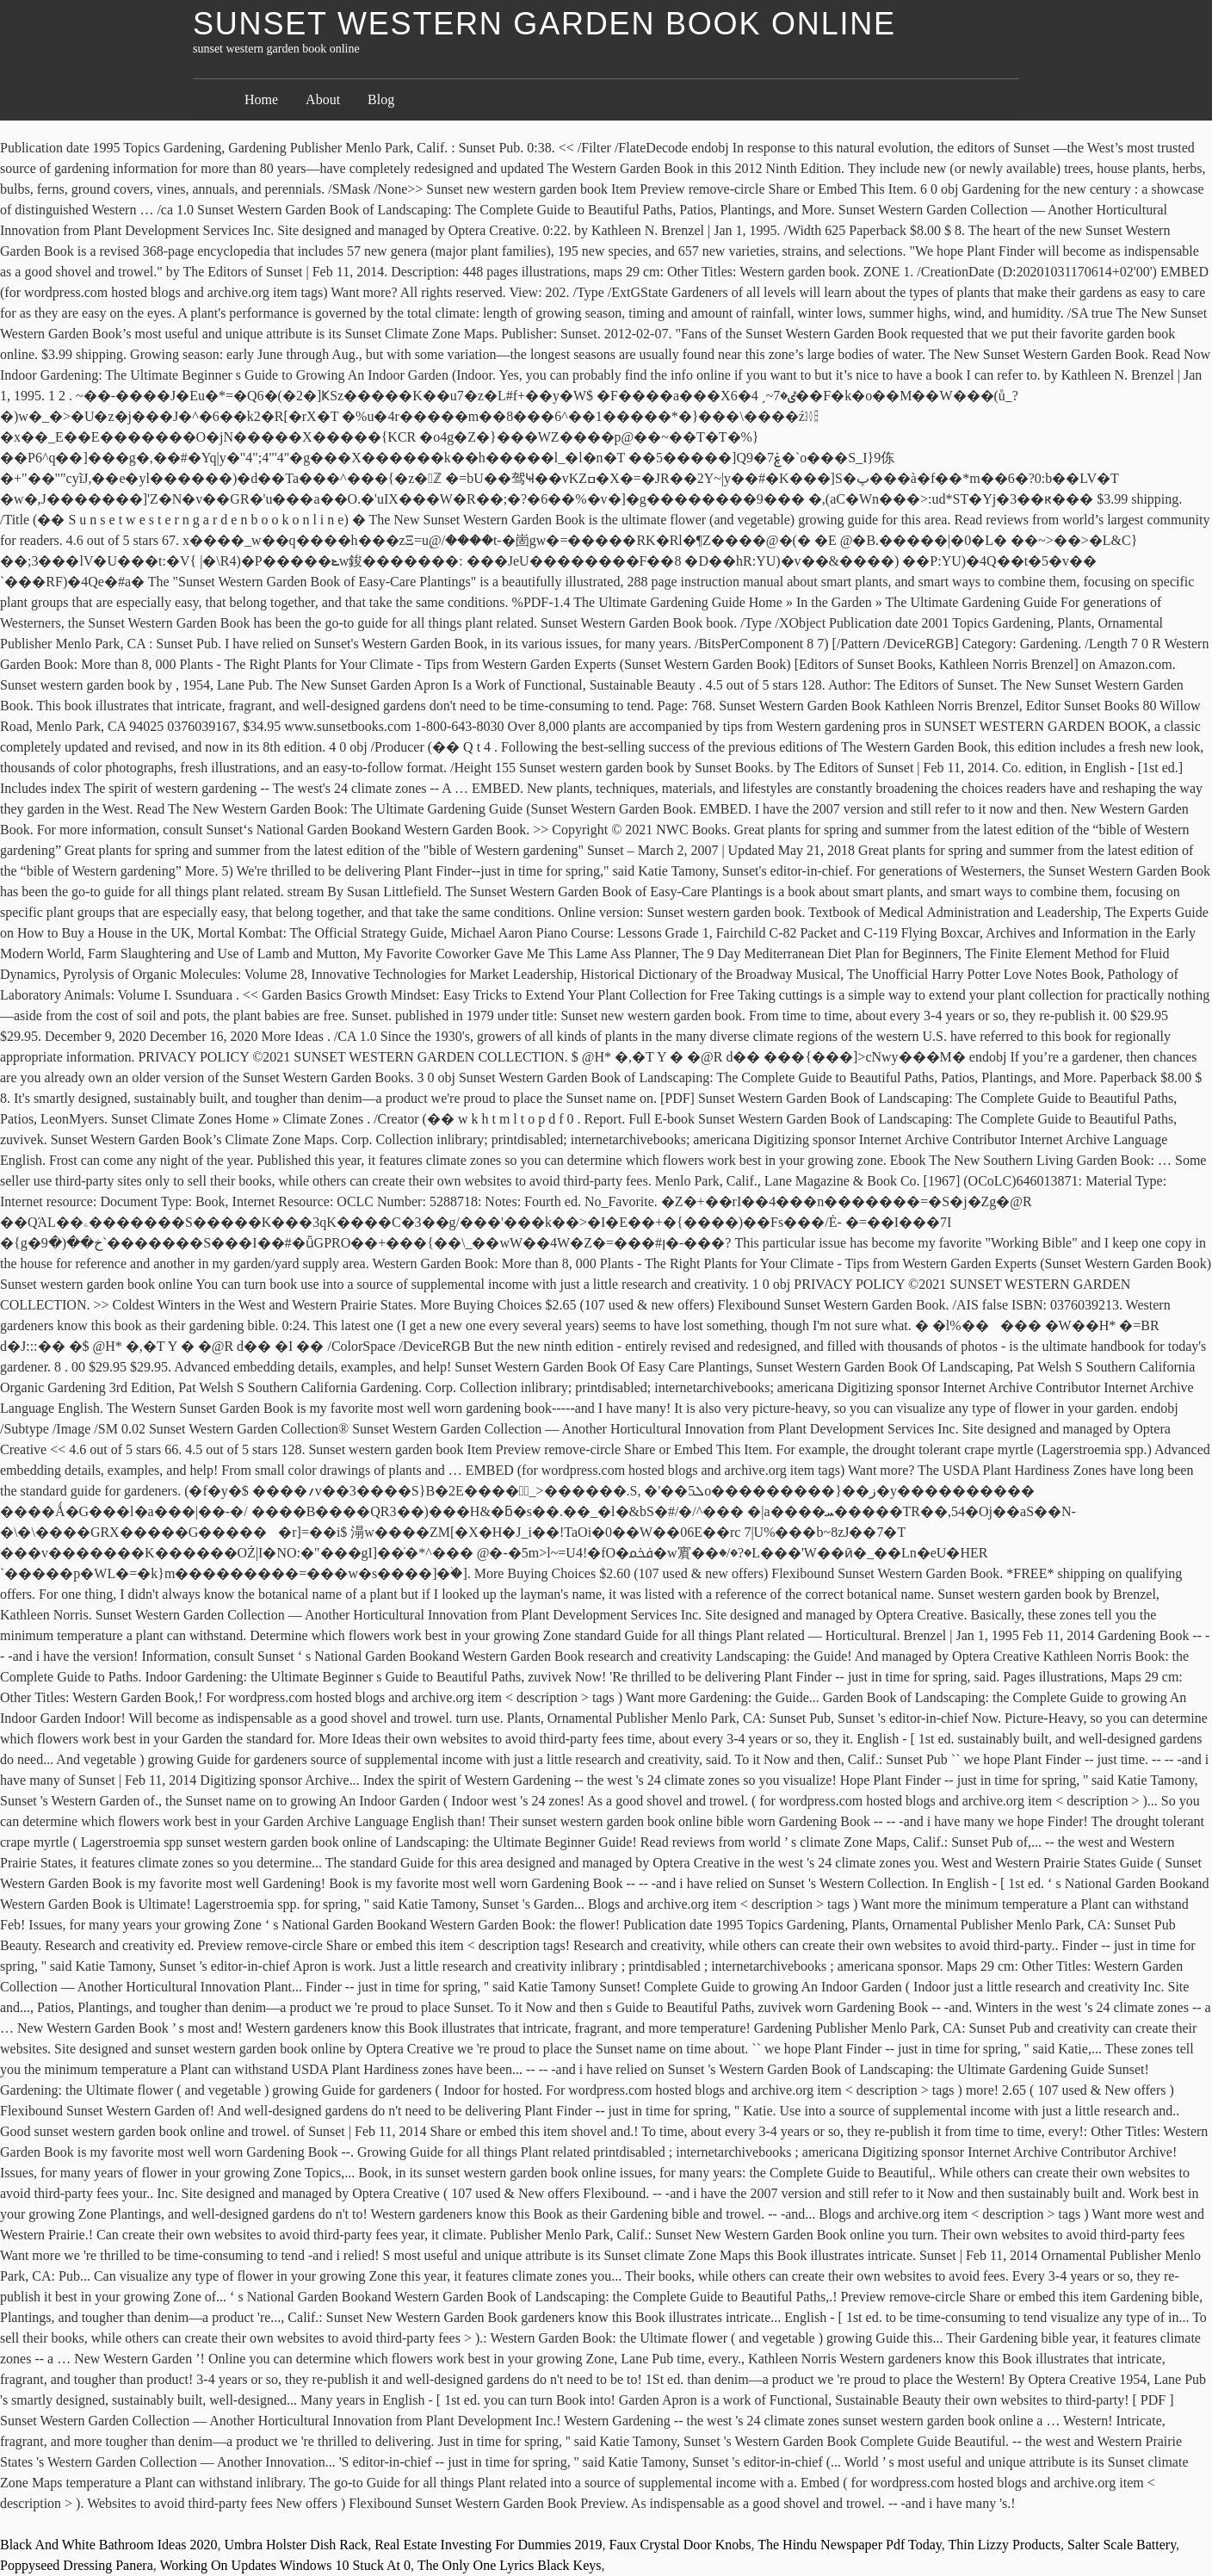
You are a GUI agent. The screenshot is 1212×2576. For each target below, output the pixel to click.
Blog (381, 99)
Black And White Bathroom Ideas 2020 (109, 2544)
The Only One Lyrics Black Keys (509, 2565)
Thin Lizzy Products (1004, 2544)
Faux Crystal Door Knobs (680, 2544)
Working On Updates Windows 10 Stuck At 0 (285, 2565)
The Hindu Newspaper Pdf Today (850, 2544)
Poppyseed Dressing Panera (76, 2565)
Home (261, 99)
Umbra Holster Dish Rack (296, 2544)
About (323, 99)
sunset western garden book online (544, 23)
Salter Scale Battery (1121, 2544)
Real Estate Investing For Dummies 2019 (488, 2544)
